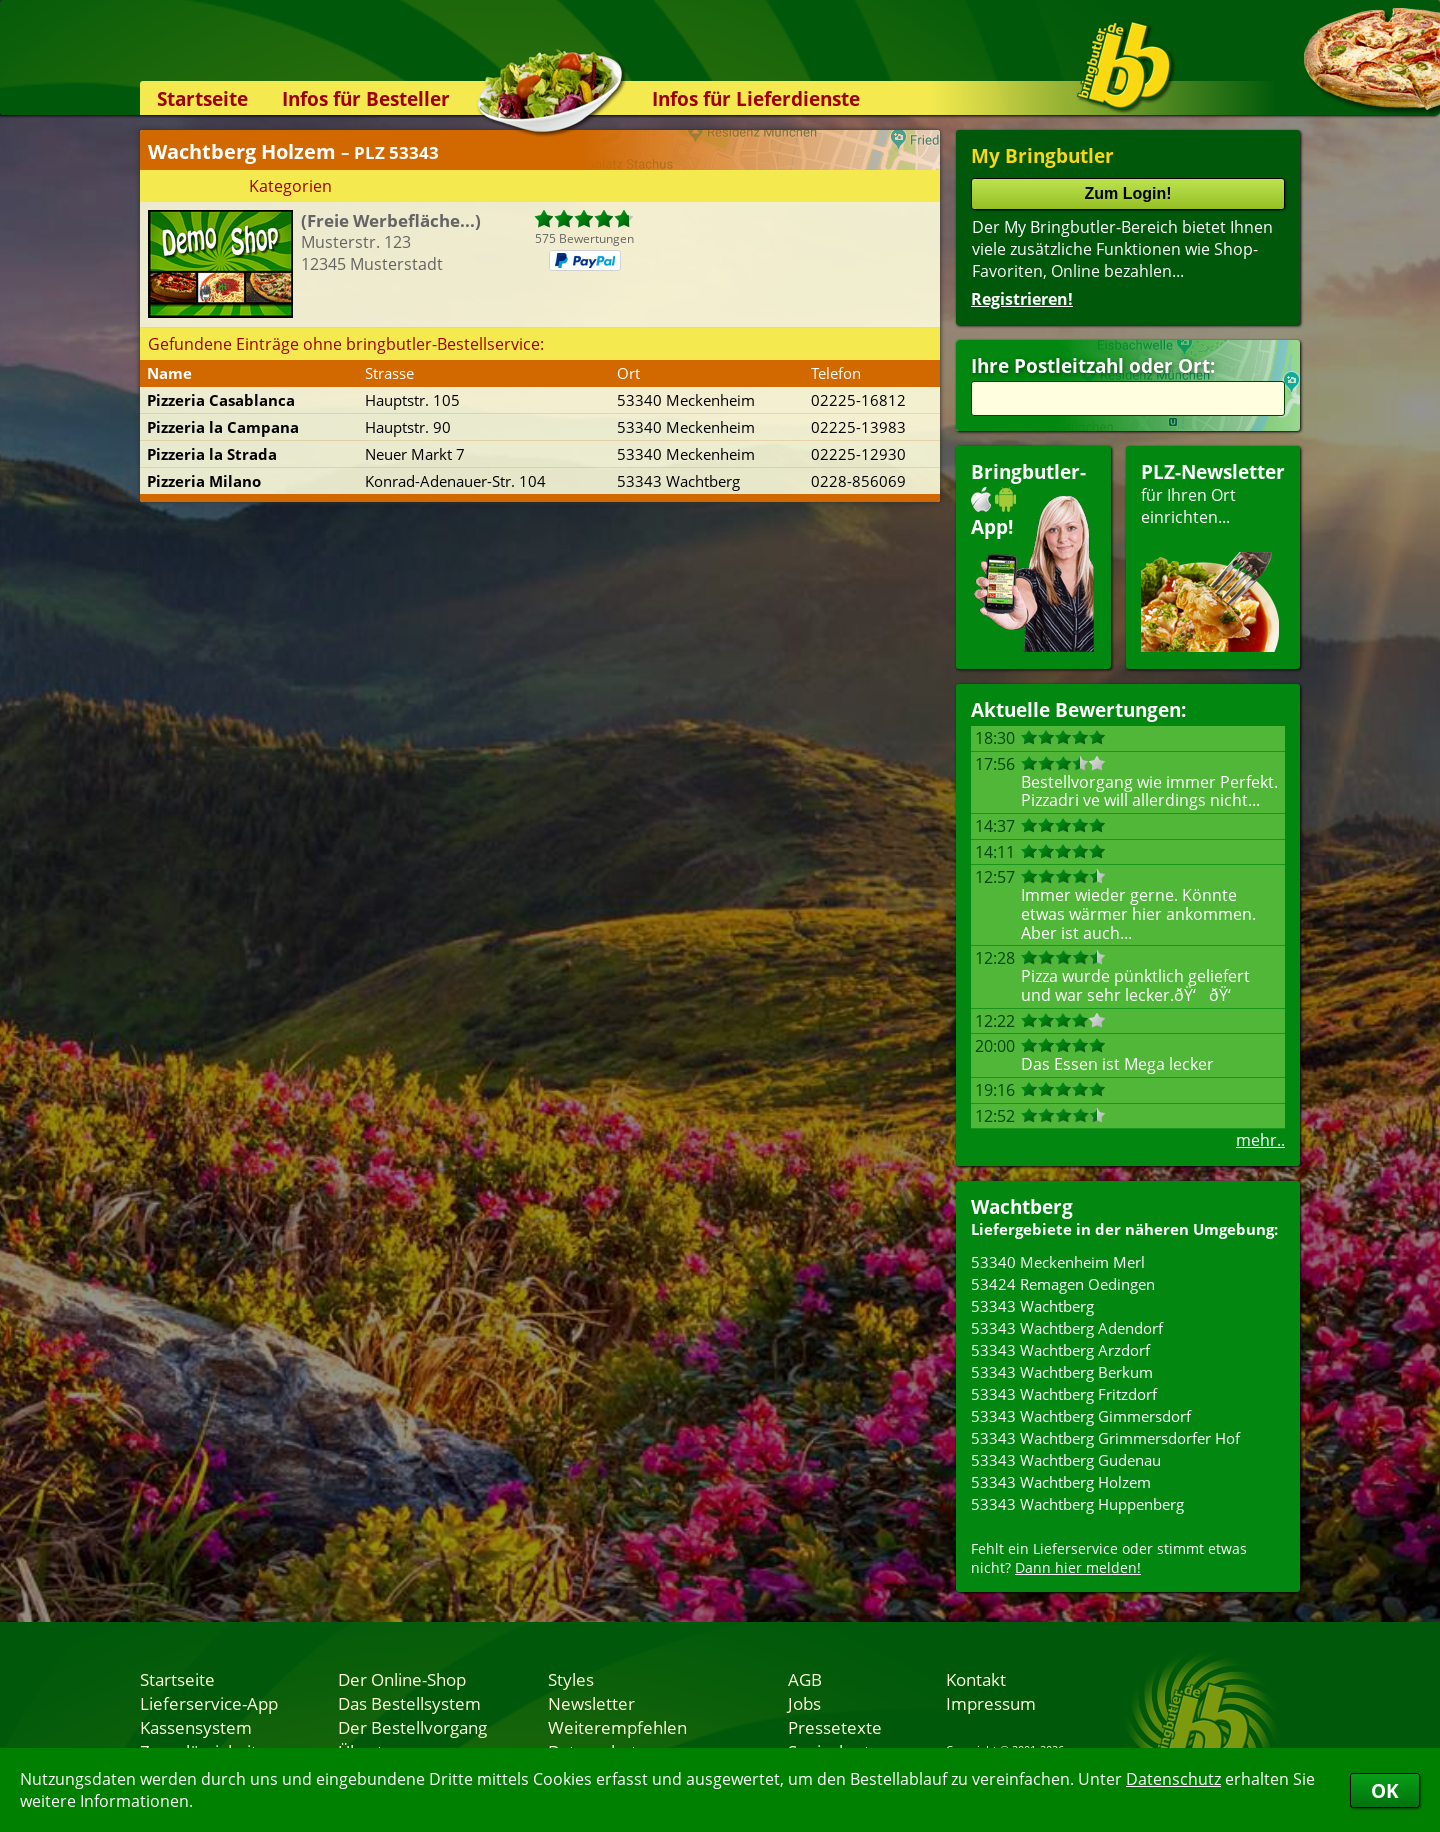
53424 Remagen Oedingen (1063, 1284)
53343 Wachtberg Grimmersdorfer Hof (1105, 1438)
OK (1385, 1790)
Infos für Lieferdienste (756, 98)
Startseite (202, 98)
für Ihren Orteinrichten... (1213, 555)
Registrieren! (1022, 299)
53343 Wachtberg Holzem (1061, 1482)
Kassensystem (196, 1727)
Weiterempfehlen (617, 1727)
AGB (805, 1679)
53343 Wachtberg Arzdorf (1060, 1350)
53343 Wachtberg (1032, 1306)
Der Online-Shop (402, 1679)
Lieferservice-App (209, 1703)
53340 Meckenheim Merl (1058, 1262)
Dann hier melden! (1078, 1567)
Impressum (991, 1703)
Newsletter (591, 1703)
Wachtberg (1022, 1206)
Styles (571, 1679)
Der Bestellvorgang (412, 1727)
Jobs (804, 1703)
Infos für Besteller (366, 98)
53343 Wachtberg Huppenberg (1077, 1504)
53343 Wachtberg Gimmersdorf (1081, 1416)
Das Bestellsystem (409, 1703)
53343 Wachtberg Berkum (1062, 1372)
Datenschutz (1173, 1779)
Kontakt (976, 1679)
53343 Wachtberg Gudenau (1066, 1460)
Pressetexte (835, 1727)
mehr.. (1260, 1140)
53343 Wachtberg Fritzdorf (1064, 1394)
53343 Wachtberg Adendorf (1067, 1328)
